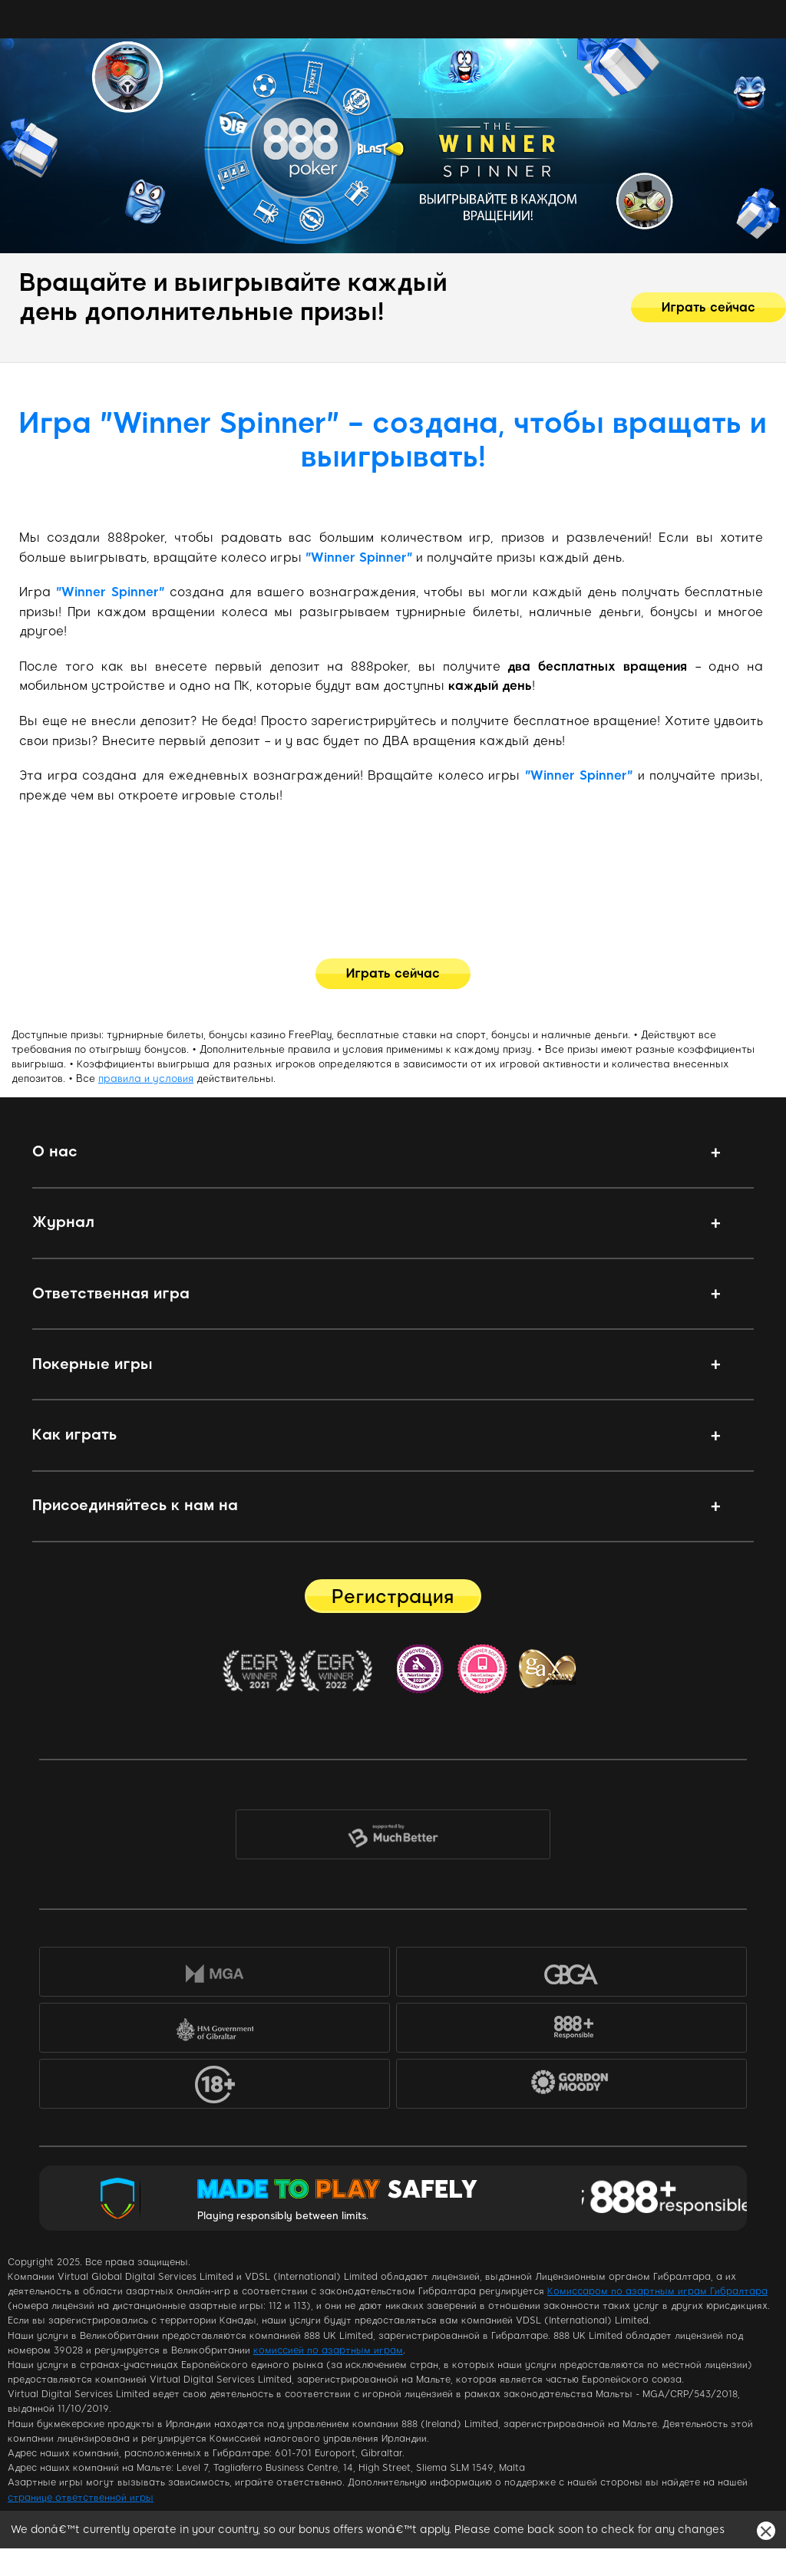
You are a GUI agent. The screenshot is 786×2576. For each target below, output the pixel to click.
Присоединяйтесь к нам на (135, 1505)
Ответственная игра (111, 1293)
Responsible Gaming (664, 2198)
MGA (215, 1975)
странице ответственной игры (81, 2497)
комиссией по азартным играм (328, 2350)
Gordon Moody (581, 2089)
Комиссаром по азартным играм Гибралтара (657, 2291)
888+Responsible (571, 2031)
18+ (215, 2087)
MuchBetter (393, 1837)
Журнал (63, 1222)
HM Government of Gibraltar (215, 2031)
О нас (55, 1151)
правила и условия (145, 1078)
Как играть (74, 1434)
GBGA (571, 1975)
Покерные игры (92, 1364)
